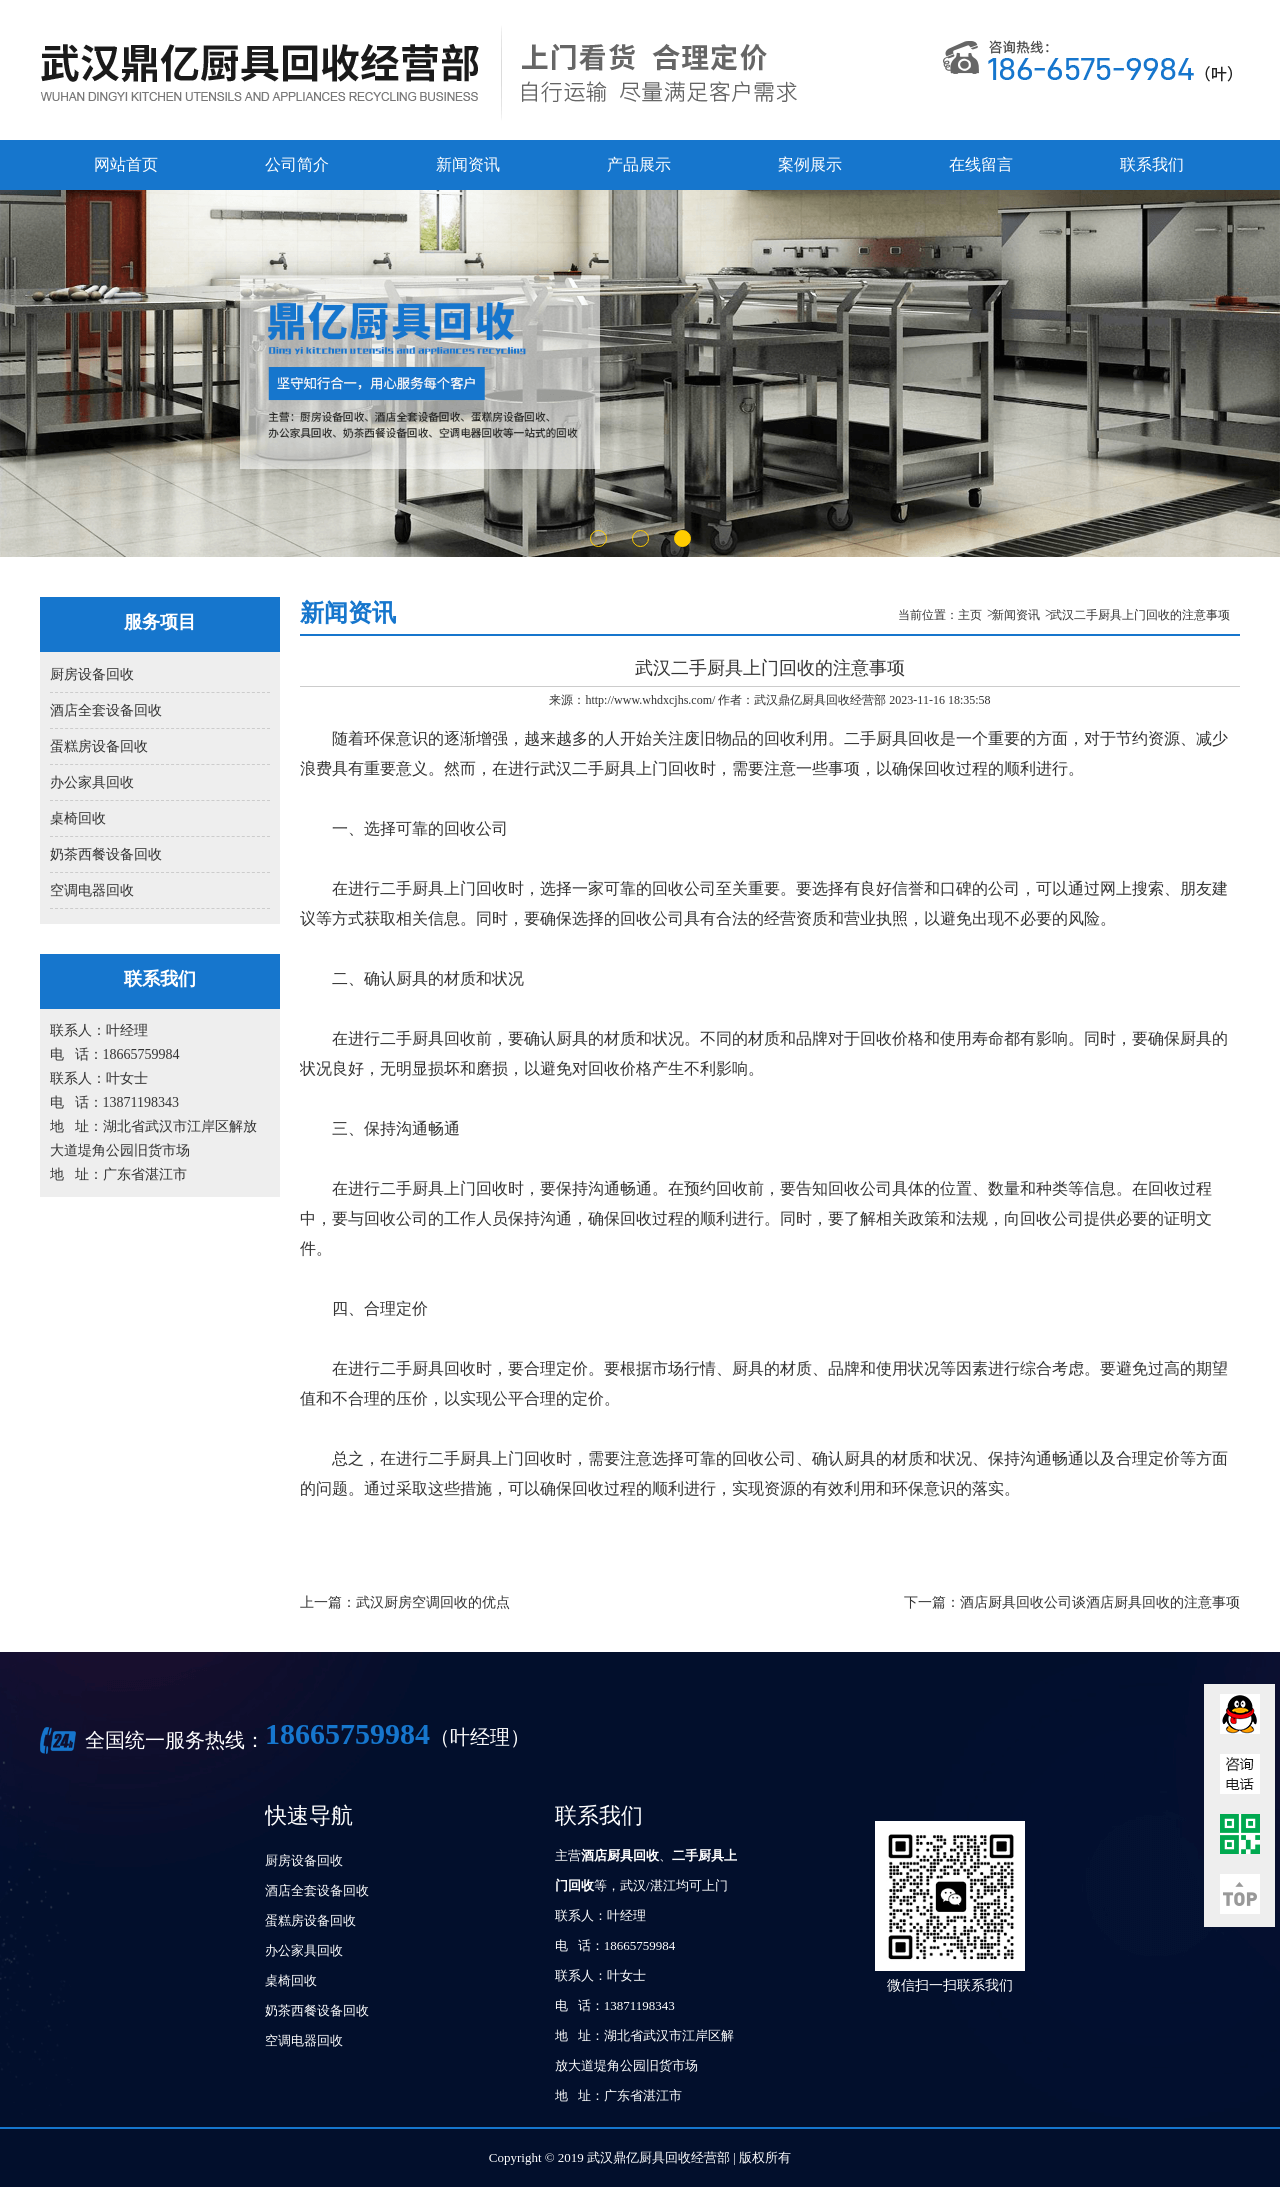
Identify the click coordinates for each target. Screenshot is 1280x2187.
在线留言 (981, 164)
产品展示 (639, 164)
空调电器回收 (92, 890)
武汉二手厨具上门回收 (620, 768)
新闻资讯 (468, 164)
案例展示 (810, 164)
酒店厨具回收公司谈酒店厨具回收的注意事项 (1100, 1602)
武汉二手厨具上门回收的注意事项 (1140, 615)
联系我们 (1152, 164)
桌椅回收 (78, 818)
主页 (970, 615)
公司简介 (297, 164)
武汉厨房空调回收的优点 (433, 1602)
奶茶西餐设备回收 (106, 854)
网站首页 (126, 164)
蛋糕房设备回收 (99, 746)
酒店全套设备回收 (106, 710)
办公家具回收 (92, 782)
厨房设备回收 (92, 674)
